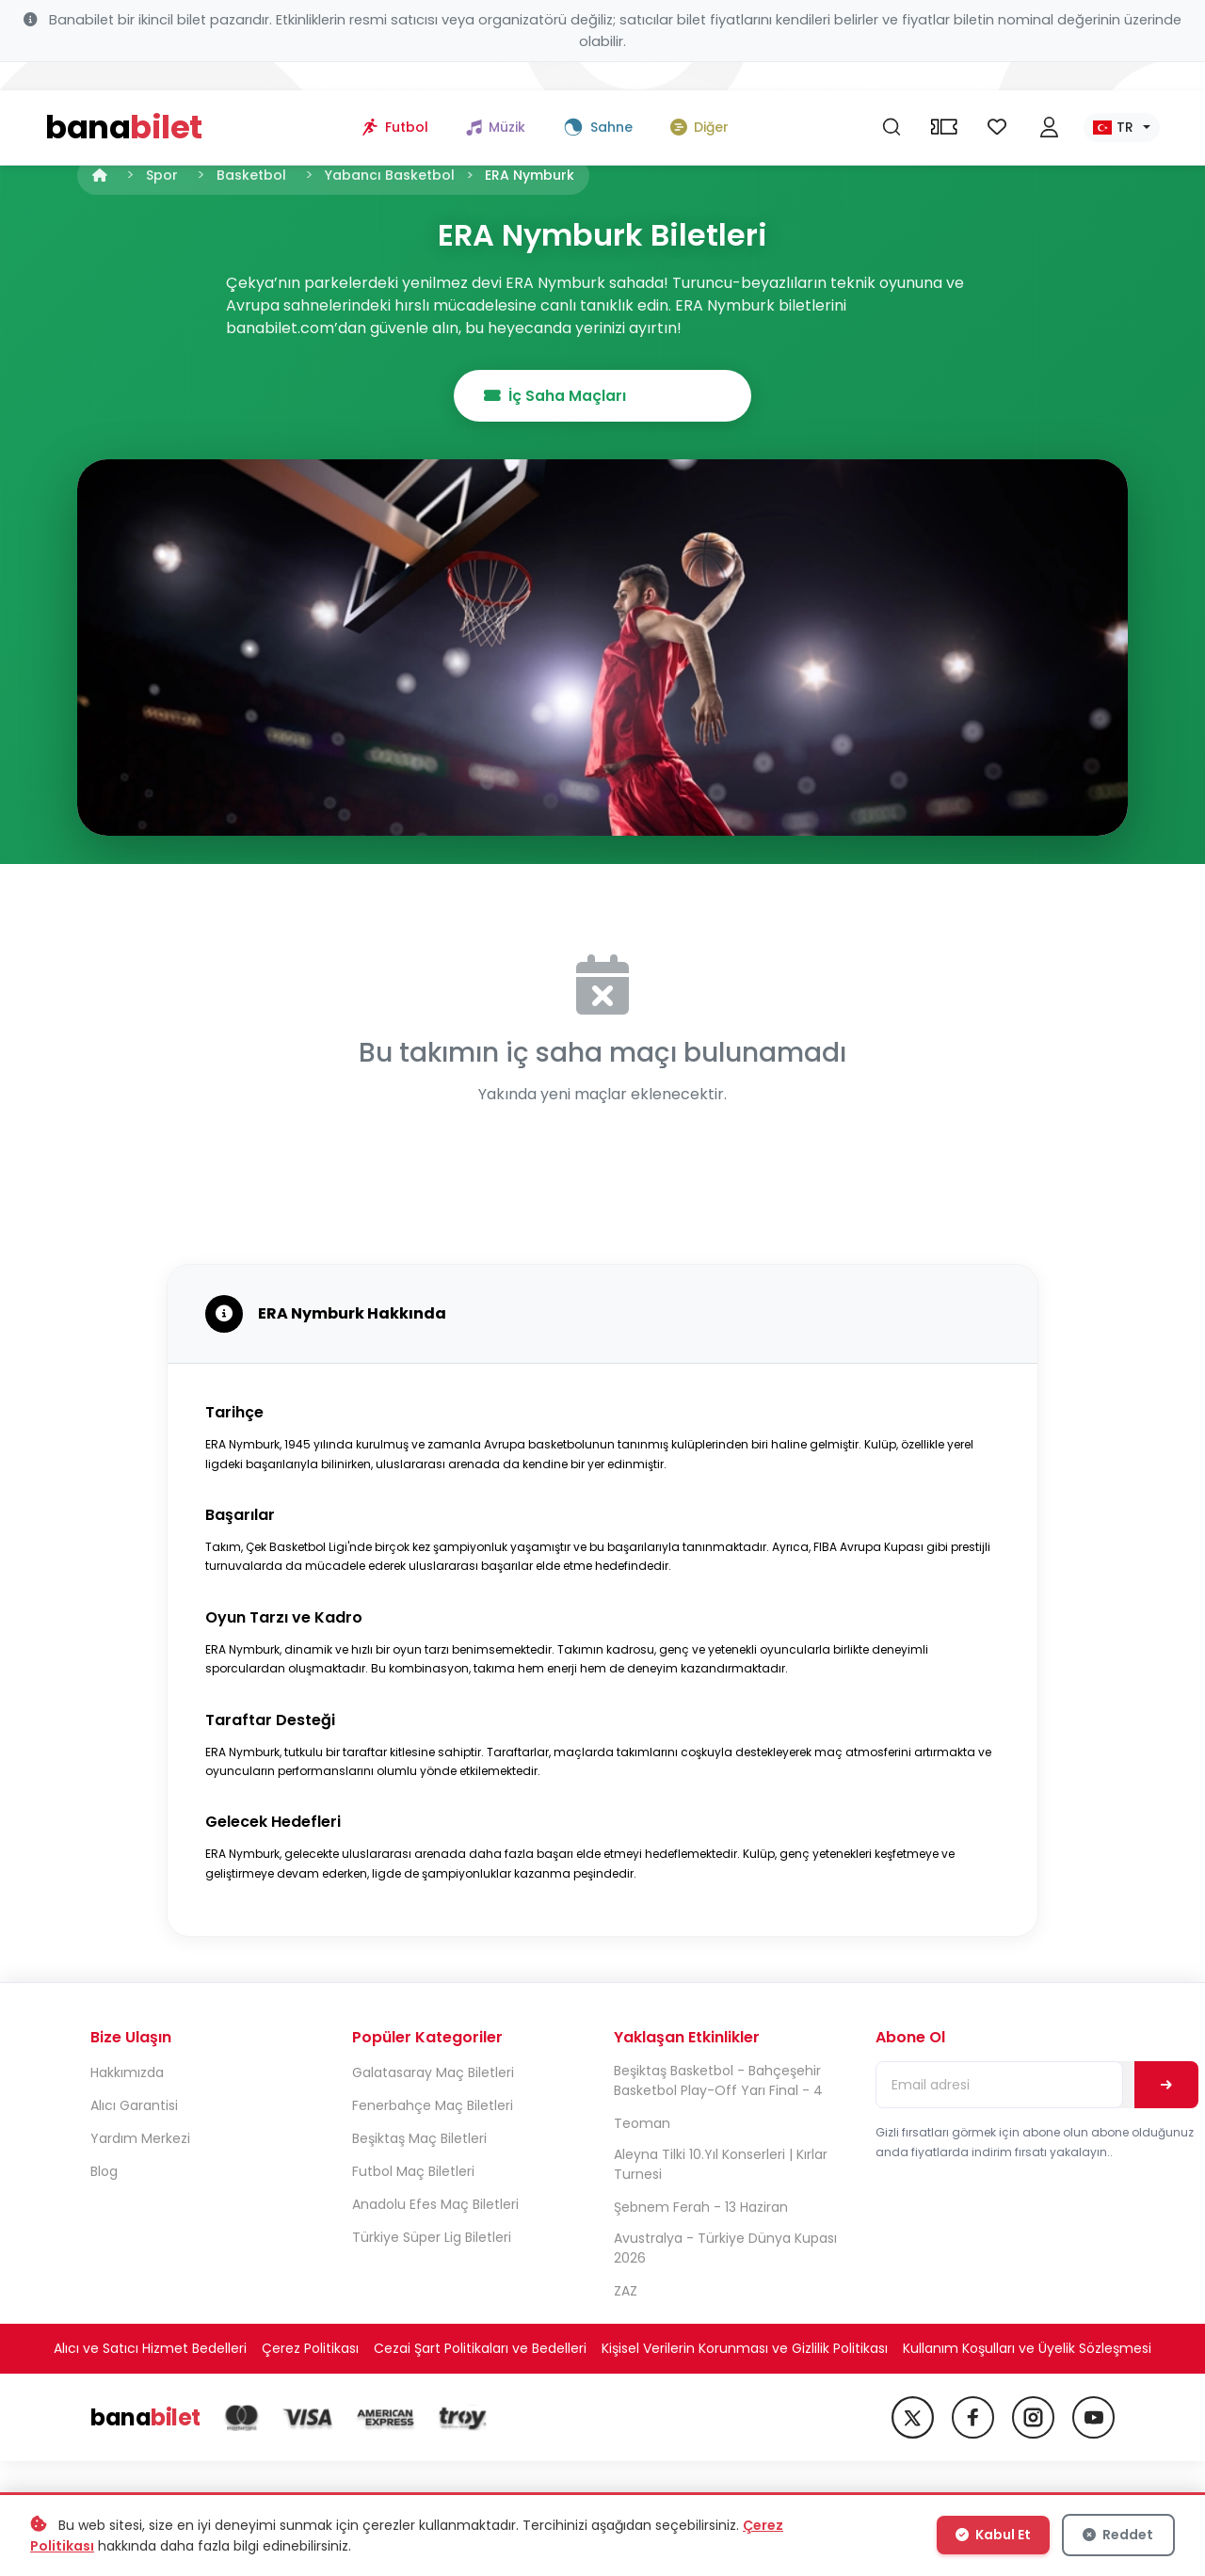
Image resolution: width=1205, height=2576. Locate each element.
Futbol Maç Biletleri (413, 2173)
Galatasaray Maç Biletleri (433, 2074)
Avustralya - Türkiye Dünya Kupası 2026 (725, 2250)
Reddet (1118, 2535)
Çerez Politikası (310, 2350)
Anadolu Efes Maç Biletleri (435, 2206)
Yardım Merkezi (140, 2140)
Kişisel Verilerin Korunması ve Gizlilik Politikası (745, 2350)
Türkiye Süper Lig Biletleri (431, 2239)
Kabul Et (994, 2535)
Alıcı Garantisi (134, 2107)
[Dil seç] (1122, 99)
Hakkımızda (127, 2074)
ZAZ (625, 2292)
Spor (162, 175)
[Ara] (891, 100)
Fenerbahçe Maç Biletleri (432, 2107)
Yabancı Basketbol (390, 175)
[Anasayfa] (99, 175)
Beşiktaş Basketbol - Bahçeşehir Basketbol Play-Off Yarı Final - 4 (718, 2082)
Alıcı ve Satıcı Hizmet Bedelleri (150, 2350)
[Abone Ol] (1166, 2086)
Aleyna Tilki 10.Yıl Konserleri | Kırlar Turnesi (720, 2166)
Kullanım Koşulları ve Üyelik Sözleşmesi (1027, 2350)
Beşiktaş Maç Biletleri (419, 2140)
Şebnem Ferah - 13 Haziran (701, 2209)
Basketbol (251, 175)
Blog (104, 2173)
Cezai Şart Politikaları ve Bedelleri (480, 2350)
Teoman (642, 2125)
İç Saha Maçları (603, 396)
